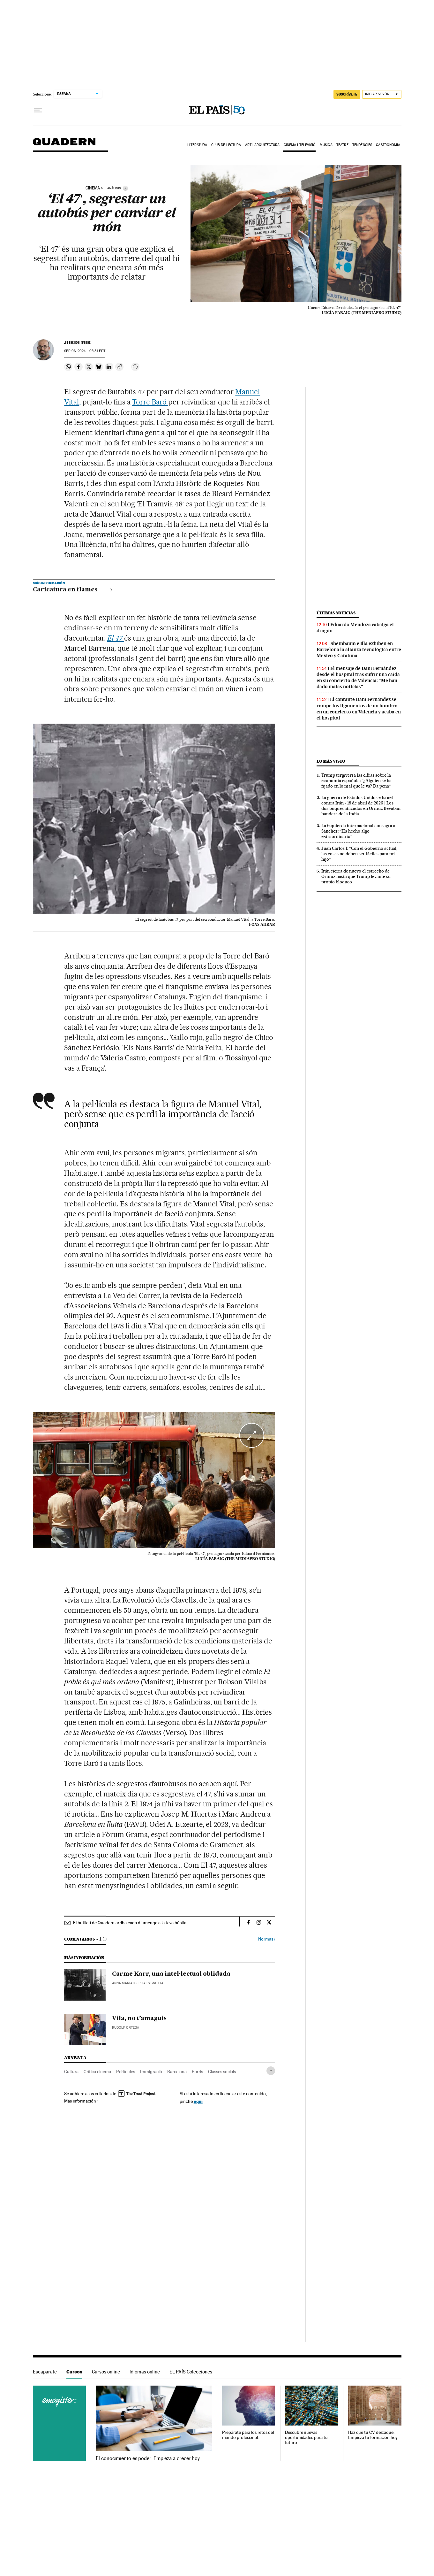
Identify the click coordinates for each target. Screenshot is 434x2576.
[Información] (125, 188)
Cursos (74, 2371)
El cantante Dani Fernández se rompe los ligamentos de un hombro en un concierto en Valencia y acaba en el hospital (359, 708)
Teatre (342, 145)
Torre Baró (150, 401)
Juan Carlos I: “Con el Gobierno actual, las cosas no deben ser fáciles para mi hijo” (359, 854)
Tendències (362, 145)
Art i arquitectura (262, 145)
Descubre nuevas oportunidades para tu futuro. (306, 2437)
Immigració (151, 2071)
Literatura (197, 145)
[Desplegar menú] (38, 110)
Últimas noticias (336, 613)
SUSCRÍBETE (346, 94)
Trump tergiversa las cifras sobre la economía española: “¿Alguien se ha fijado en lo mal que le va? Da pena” (356, 780)
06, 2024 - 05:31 (84, 351)
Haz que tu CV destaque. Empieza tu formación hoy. (373, 2435)
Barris (197, 2071)
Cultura (71, 2071)
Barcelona (177, 2071)
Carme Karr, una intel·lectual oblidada (171, 1974)
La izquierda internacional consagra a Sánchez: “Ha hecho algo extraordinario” (358, 831)
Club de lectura (226, 145)
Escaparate (45, 2371)
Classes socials (222, 2071)
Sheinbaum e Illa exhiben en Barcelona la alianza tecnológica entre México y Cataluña (359, 649)
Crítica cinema (97, 2071)
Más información (81, 2100)
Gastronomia (388, 145)
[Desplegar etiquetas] (270, 2070)
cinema (93, 188)
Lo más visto (331, 761)
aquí (198, 2101)
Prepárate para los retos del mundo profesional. (248, 2435)
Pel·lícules (125, 2071)
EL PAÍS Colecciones (190, 2371)
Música (326, 145)
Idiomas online (145, 2371)
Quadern (64, 145)
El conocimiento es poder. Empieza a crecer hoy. (148, 2458)
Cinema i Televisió (300, 145)
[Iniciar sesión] (381, 94)
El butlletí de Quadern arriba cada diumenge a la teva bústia (129, 1922)
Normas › (266, 1939)
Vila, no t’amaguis (139, 2018)
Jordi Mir (77, 342)
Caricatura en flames (72, 590)
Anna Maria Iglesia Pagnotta (137, 1983)
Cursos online (106, 2371)
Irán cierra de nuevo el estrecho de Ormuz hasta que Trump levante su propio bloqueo (356, 876)
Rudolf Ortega (125, 2028)
